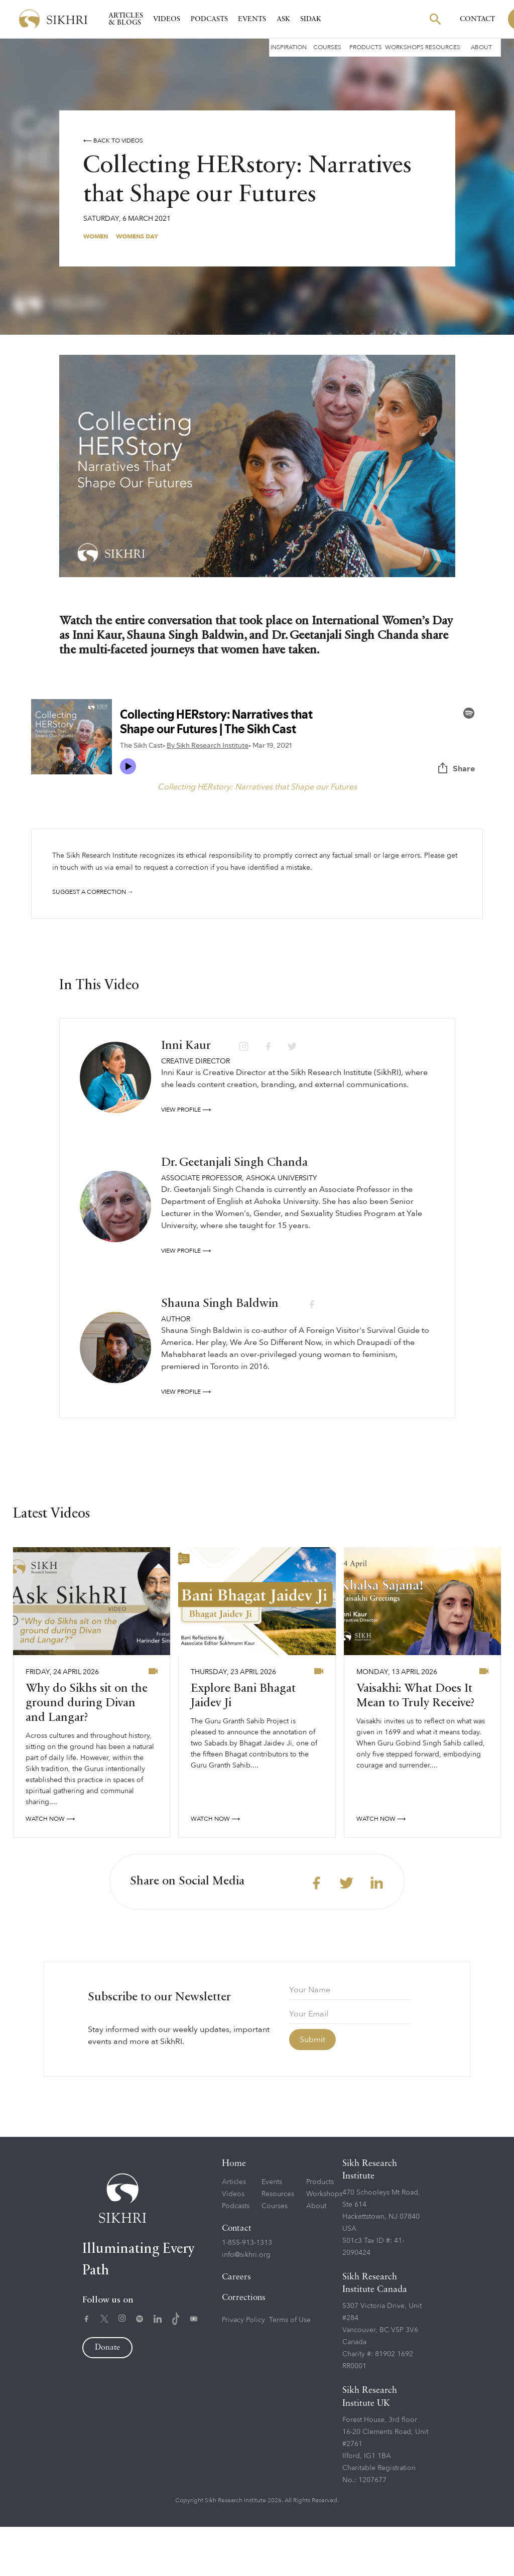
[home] (53, 19)
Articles (234, 2231)
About (481, 47)
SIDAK (310, 19)
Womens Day (137, 236)
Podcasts (209, 19)
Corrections (244, 2347)
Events (252, 19)
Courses (327, 47)
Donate (107, 2397)
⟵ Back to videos (113, 141)
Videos (166, 19)
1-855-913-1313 (247, 2291)
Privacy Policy (243, 2369)
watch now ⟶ (50, 1868)
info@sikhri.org (246, 2304)
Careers (236, 2326)
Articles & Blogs (125, 19)
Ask (283, 19)
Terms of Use (290, 2369)
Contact (477, 19)
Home (234, 2212)
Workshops (404, 47)
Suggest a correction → (93, 892)
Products (365, 47)
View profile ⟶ (186, 1159)
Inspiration (289, 47)
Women (95, 236)
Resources (442, 47)
